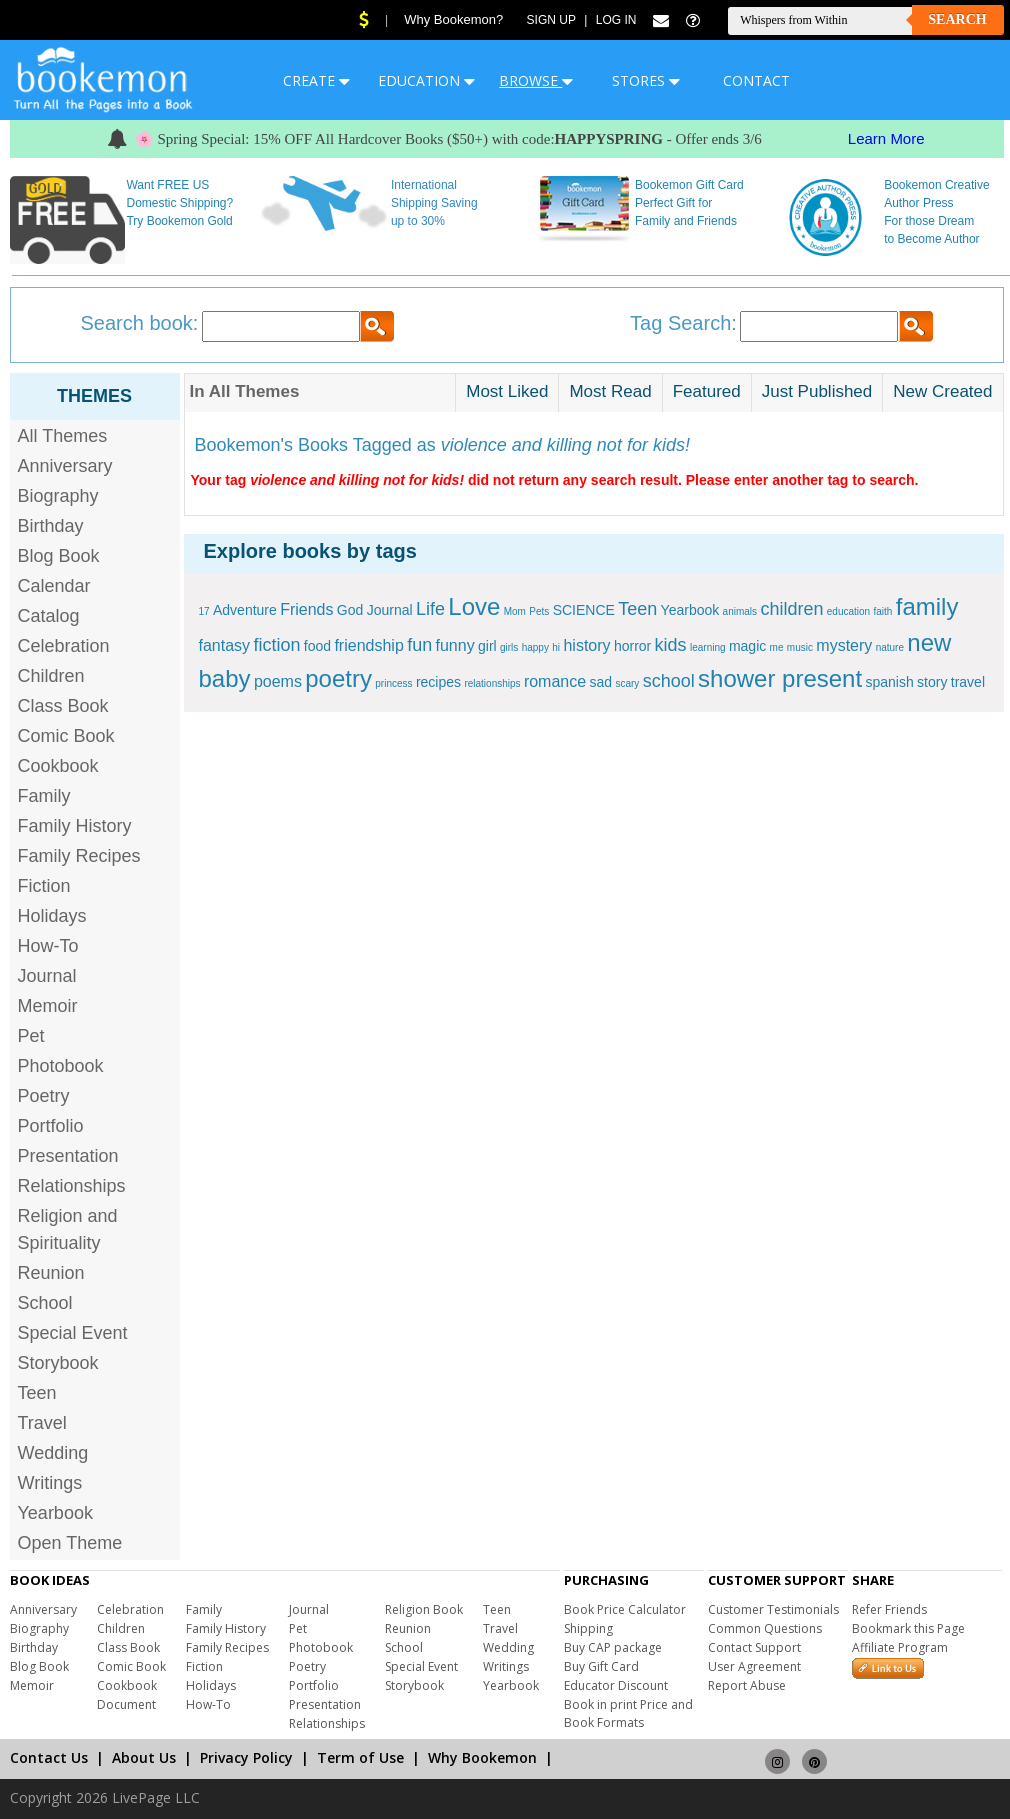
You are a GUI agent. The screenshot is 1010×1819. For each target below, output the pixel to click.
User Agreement (754, 1666)
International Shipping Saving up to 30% (434, 203)
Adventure (245, 610)
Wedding (53, 1453)
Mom (515, 611)
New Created (942, 391)
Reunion (51, 1273)
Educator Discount (616, 1685)
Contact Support (754, 1647)
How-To (48, 946)
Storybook (58, 1363)
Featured (707, 391)
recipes (438, 682)
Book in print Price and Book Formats (628, 1713)
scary (627, 683)
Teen (37, 1393)
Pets (539, 611)
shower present (780, 678)
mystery (844, 645)
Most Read (610, 391)
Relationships (72, 1186)
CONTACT (756, 80)
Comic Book (66, 736)
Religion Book (424, 1609)
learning (708, 647)
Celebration (64, 646)
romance (555, 681)
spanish (889, 682)
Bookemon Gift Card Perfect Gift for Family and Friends (689, 203)
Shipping (588, 1628)
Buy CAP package (613, 1647)
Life (430, 609)
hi (556, 647)
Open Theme (70, 1543)
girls (509, 647)
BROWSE (536, 80)
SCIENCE (584, 610)
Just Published (817, 391)
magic (747, 646)
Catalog (49, 616)
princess (393, 683)
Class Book (63, 706)
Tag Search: (683, 323)
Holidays (52, 916)
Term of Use (360, 1757)
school (669, 681)
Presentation (68, 1156)
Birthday (51, 526)
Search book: (140, 323)
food (317, 646)
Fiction (44, 886)
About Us (144, 1757)
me (777, 647)
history (586, 645)
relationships (492, 683)
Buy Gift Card (601, 1666)
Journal (47, 976)
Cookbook (58, 766)
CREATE (316, 80)
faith (883, 611)
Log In (616, 20)
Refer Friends (889, 1609)
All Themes (63, 436)
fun (419, 645)
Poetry (44, 1096)
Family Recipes (79, 856)
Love (474, 606)
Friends (306, 609)
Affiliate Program (900, 1647)
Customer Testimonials (773, 1609)
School (45, 1303)
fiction (276, 645)
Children (51, 676)
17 (204, 611)
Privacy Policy (246, 1757)
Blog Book (59, 556)
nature (890, 647)
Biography (58, 496)
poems (278, 681)
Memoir (48, 1006)
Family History (75, 826)
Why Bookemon (482, 1757)
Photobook (61, 1066)
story (932, 682)
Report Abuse (747, 1685)
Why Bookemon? (453, 19)
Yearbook (55, 1513)
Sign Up (551, 20)
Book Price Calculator (625, 1609)
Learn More (886, 138)
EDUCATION (426, 80)
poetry (338, 678)
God (350, 610)
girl (487, 646)
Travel (42, 1423)
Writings (50, 1483)
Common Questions (765, 1628)
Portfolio (51, 1126)
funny (455, 645)
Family (44, 796)
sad (600, 682)
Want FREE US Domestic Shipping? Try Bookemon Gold (179, 203)
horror (632, 646)
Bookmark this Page (908, 1628)
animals (740, 611)
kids (671, 645)
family (927, 606)
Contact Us (49, 1757)
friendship (368, 645)
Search (957, 19)
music (800, 647)
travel (968, 682)
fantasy (225, 645)
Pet (31, 1036)
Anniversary (65, 466)
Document (126, 1704)
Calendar (54, 586)
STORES (646, 80)
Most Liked (507, 391)
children (791, 609)
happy (535, 647)
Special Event (73, 1333)
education (848, 611)
